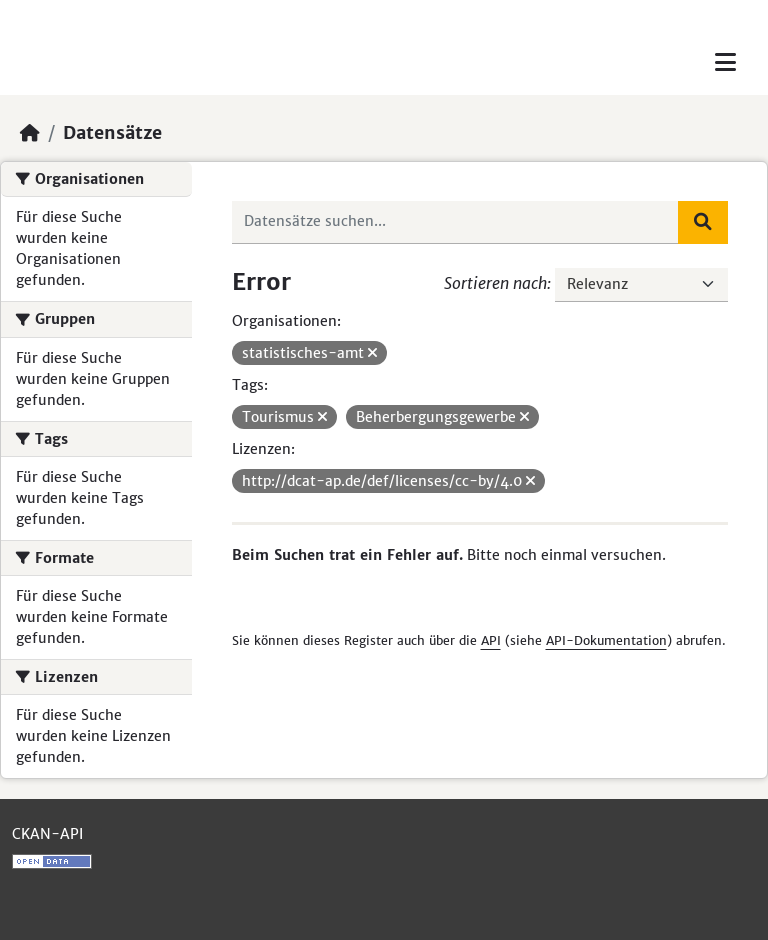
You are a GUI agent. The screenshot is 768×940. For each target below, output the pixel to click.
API (491, 640)
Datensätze (112, 133)
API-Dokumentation (606, 640)
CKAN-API (47, 834)
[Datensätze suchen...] (456, 222)
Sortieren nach (495, 283)
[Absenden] (703, 222)
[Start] (30, 133)
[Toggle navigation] (725, 62)
